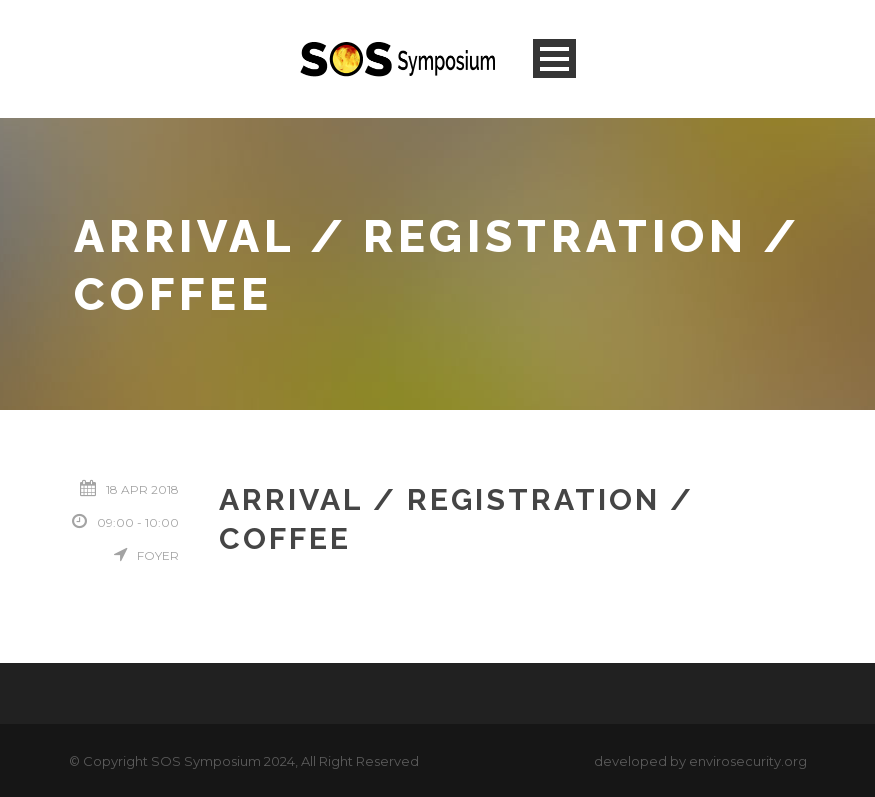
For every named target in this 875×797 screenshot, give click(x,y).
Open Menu (554, 58)
